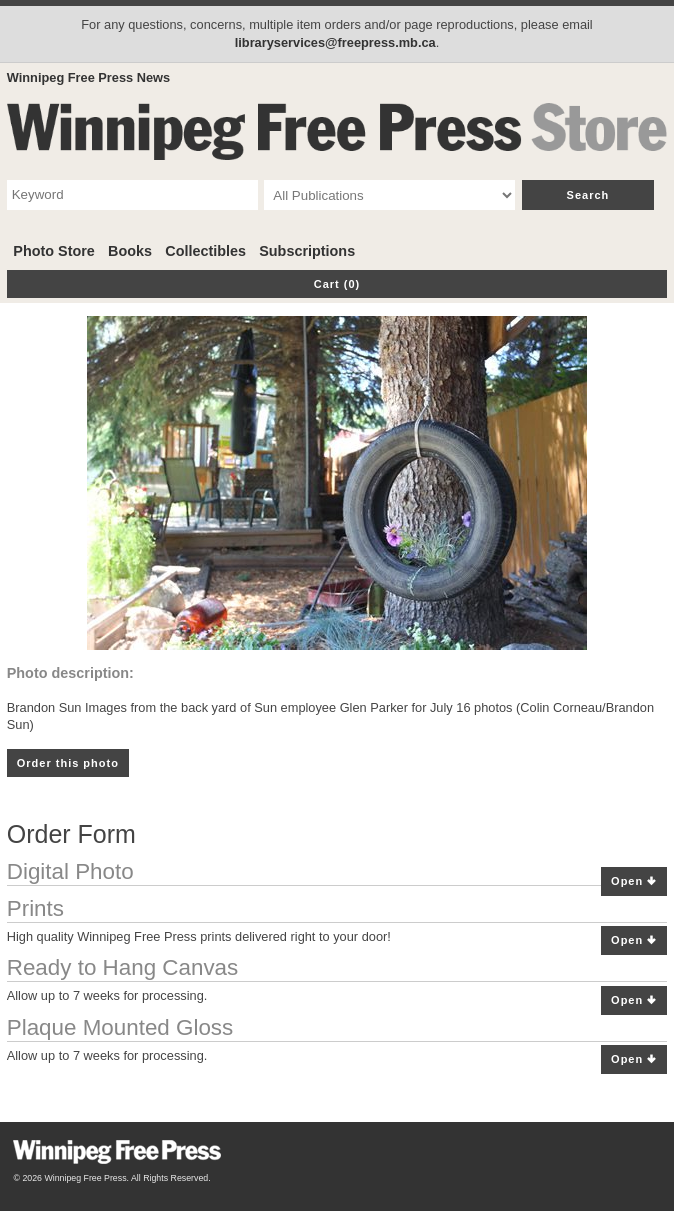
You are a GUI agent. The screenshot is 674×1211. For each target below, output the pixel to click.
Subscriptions (307, 251)
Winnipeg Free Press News (88, 77)
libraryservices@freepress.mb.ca (335, 42)
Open (634, 881)
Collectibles (205, 251)
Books (130, 251)
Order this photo (68, 763)
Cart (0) (337, 284)
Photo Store (54, 251)
